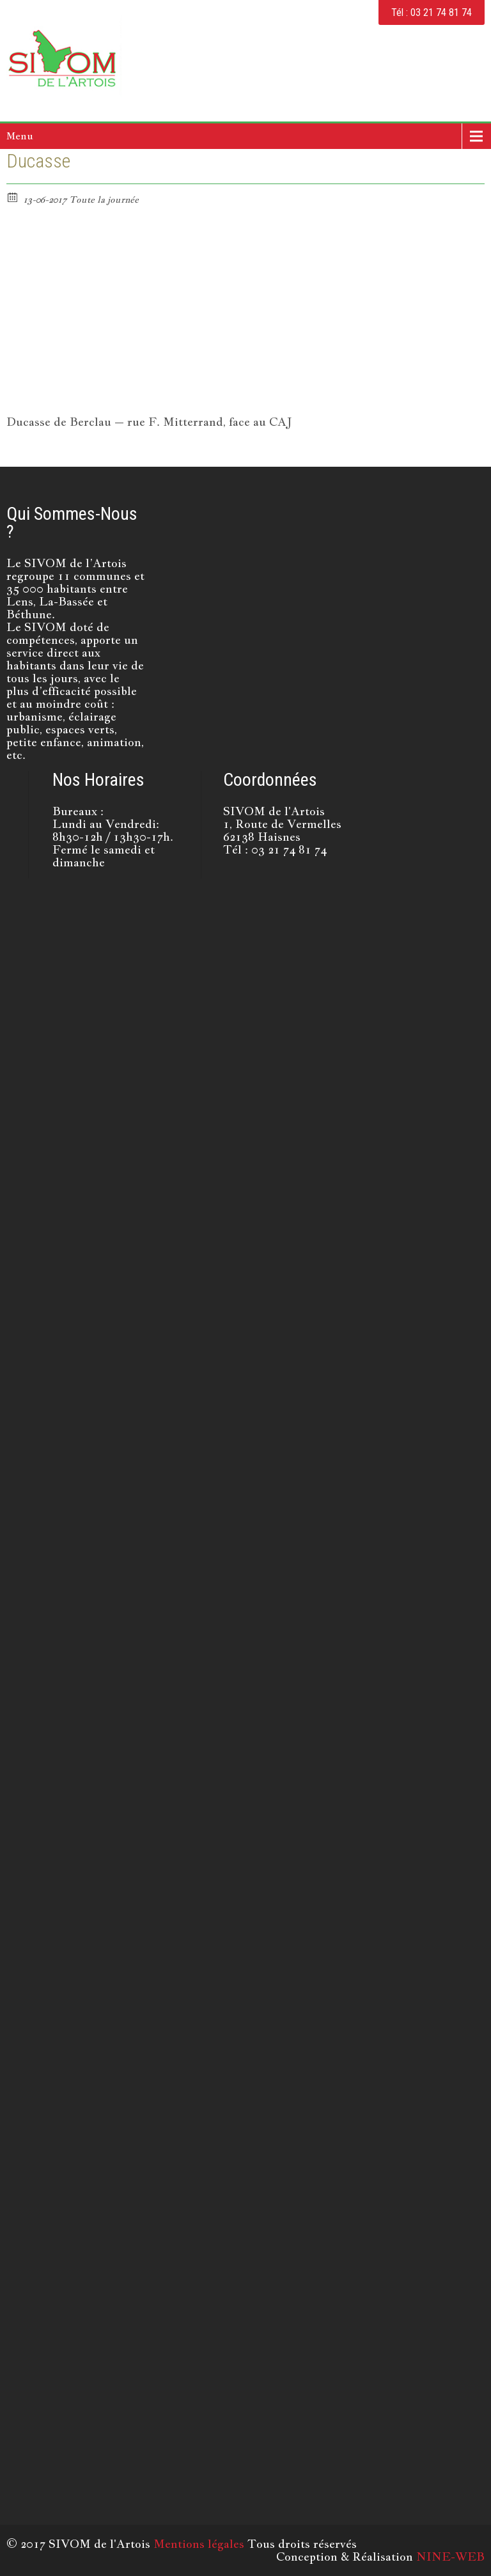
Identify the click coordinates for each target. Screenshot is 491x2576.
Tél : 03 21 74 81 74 (431, 12)
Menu (19, 136)
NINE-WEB (450, 2556)
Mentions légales (198, 2543)
